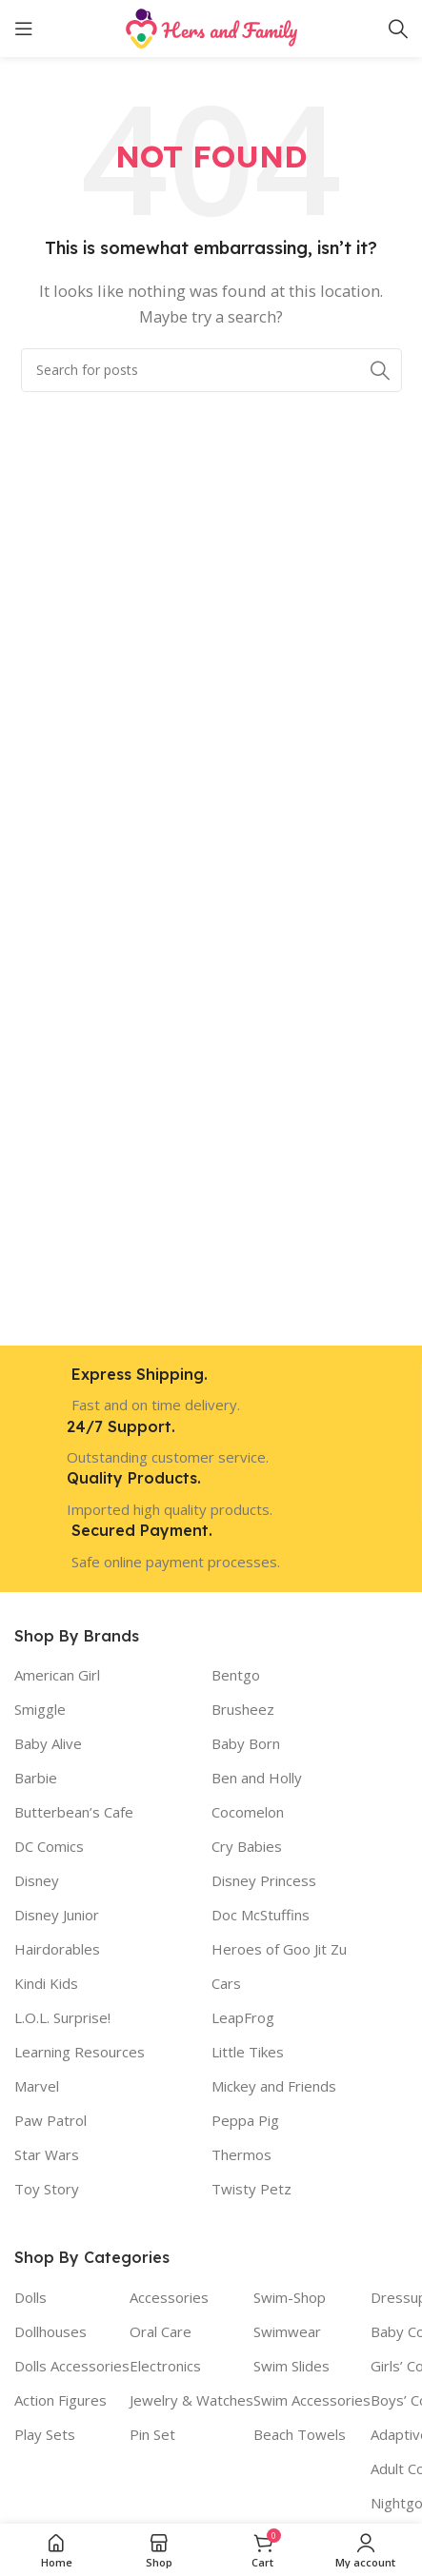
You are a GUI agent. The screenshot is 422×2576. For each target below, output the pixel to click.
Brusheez (242, 1709)
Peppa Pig (245, 2120)
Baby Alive (48, 1743)
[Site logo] (211, 26)
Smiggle (40, 1709)
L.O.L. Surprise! (62, 2017)
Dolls (30, 2297)
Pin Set (152, 2434)
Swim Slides (291, 2365)
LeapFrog (242, 2017)
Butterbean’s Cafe (73, 1811)
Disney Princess (263, 1880)
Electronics (165, 2365)
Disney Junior (56, 1914)
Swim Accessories (312, 2399)
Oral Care (160, 2331)
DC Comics (49, 1846)
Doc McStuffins (260, 1914)
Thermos (241, 2154)
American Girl (57, 1674)
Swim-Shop (289, 2297)
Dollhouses (50, 2331)
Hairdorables (57, 1948)
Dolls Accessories (72, 2365)
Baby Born (245, 1743)
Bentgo (235, 1674)
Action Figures (60, 2399)
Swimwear (287, 2331)
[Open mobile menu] (24, 29)
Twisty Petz (251, 2188)
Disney (36, 1880)
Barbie (35, 1777)
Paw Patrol (50, 2120)
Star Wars (46, 2154)
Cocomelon (247, 1811)
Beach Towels (299, 2434)
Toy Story (46, 2188)
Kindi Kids (46, 1983)
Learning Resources (79, 2051)
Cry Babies (246, 1846)
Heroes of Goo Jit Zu (279, 1948)
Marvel (36, 2085)
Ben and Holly (256, 1777)
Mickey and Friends (273, 2085)
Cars (226, 1983)
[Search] (398, 29)
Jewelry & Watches (191, 2399)
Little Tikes (247, 2051)
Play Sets (44, 2434)
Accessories (169, 2297)
